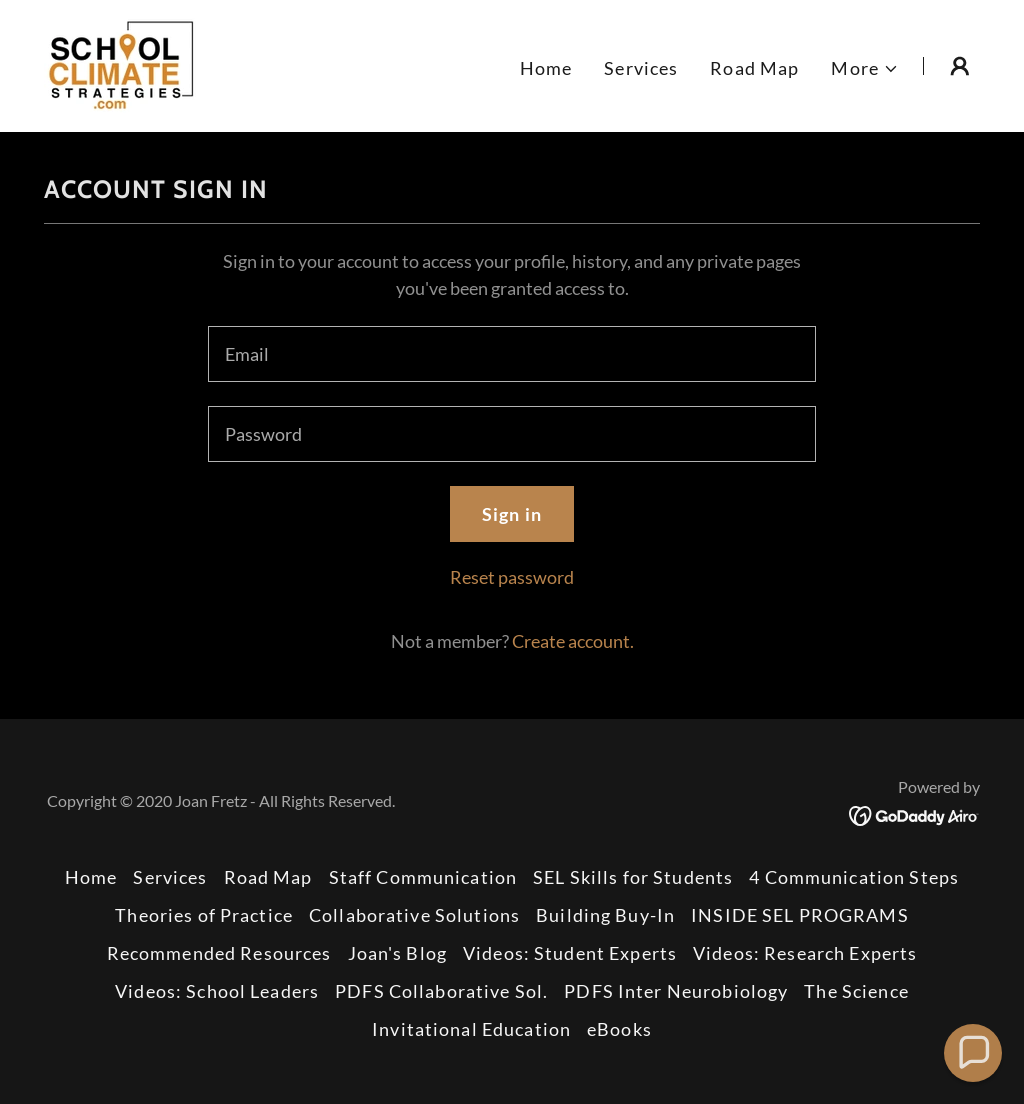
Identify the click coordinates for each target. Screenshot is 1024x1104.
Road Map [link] (754, 68)
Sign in (512, 514)
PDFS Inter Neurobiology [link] (676, 991)
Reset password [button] (512, 577)
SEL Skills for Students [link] (633, 877)
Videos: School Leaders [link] (217, 991)
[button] (865, 68)
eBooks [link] (619, 1029)
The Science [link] (856, 991)
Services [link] (641, 68)
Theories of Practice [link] (204, 915)
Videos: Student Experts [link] (570, 953)
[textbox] (512, 354)
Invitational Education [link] (471, 1029)
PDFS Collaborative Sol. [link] (441, 991)
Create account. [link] (573, 641)
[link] (121, 64)
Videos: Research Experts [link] (805, 953)
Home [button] (91, 877)
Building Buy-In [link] (605, 915)
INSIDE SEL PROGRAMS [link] (800, 915)
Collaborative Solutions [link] (414, 915)
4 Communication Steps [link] (854, 877)
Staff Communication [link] (423, 877)
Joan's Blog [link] (397, 953)
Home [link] (546, 68)
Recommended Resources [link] (219, 953)
